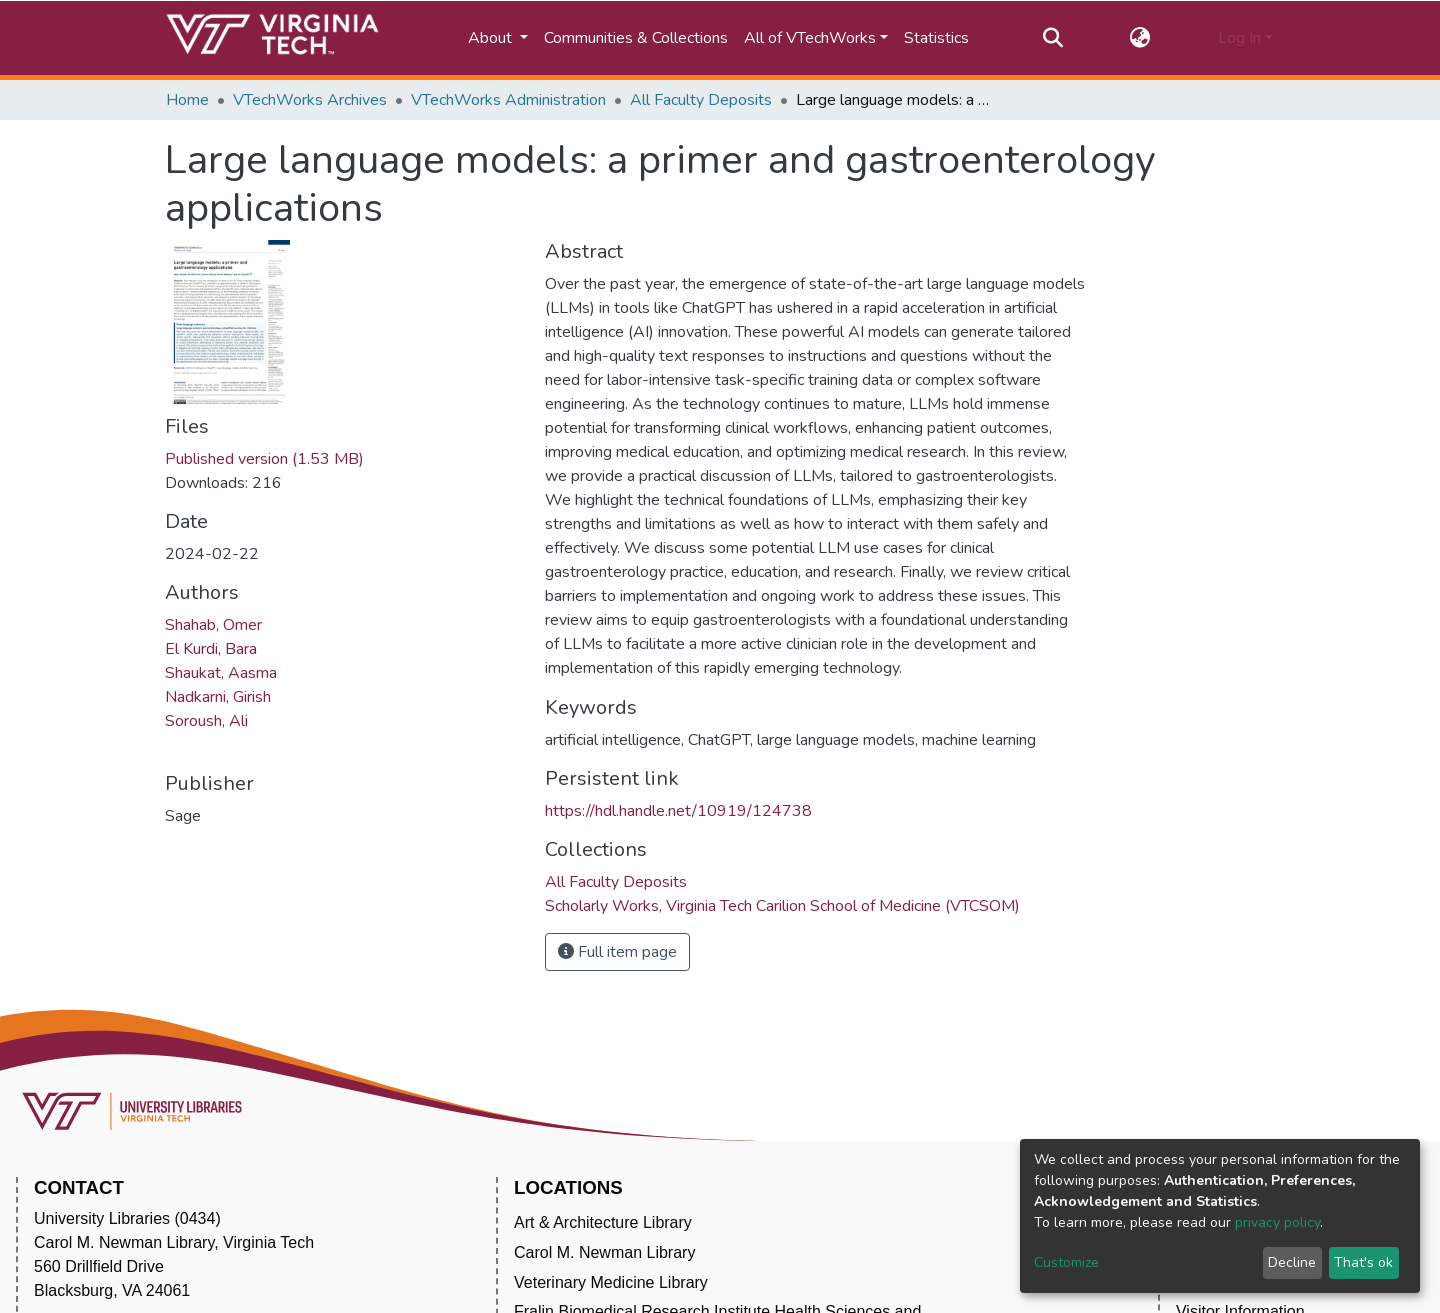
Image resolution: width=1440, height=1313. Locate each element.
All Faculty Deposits (701, 100)
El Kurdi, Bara (211, 649)
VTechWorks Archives (310, 100)
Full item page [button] (617, 952)
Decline (1292, 1262)
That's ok (1363, 1262)
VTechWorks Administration (508, 100)
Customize (1066, 1262)
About (492, 38)
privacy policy (1277, 1222)
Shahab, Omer (213, 625)
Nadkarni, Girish (218, 697)
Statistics (936, 38)
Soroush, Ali (206, 721)
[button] (1140, 38)
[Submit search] (1052, 38)
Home (187, 100)
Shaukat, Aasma (221, 673)
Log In (1239, 38)
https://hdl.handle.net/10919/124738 (678, 811)
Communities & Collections (636, 38)
